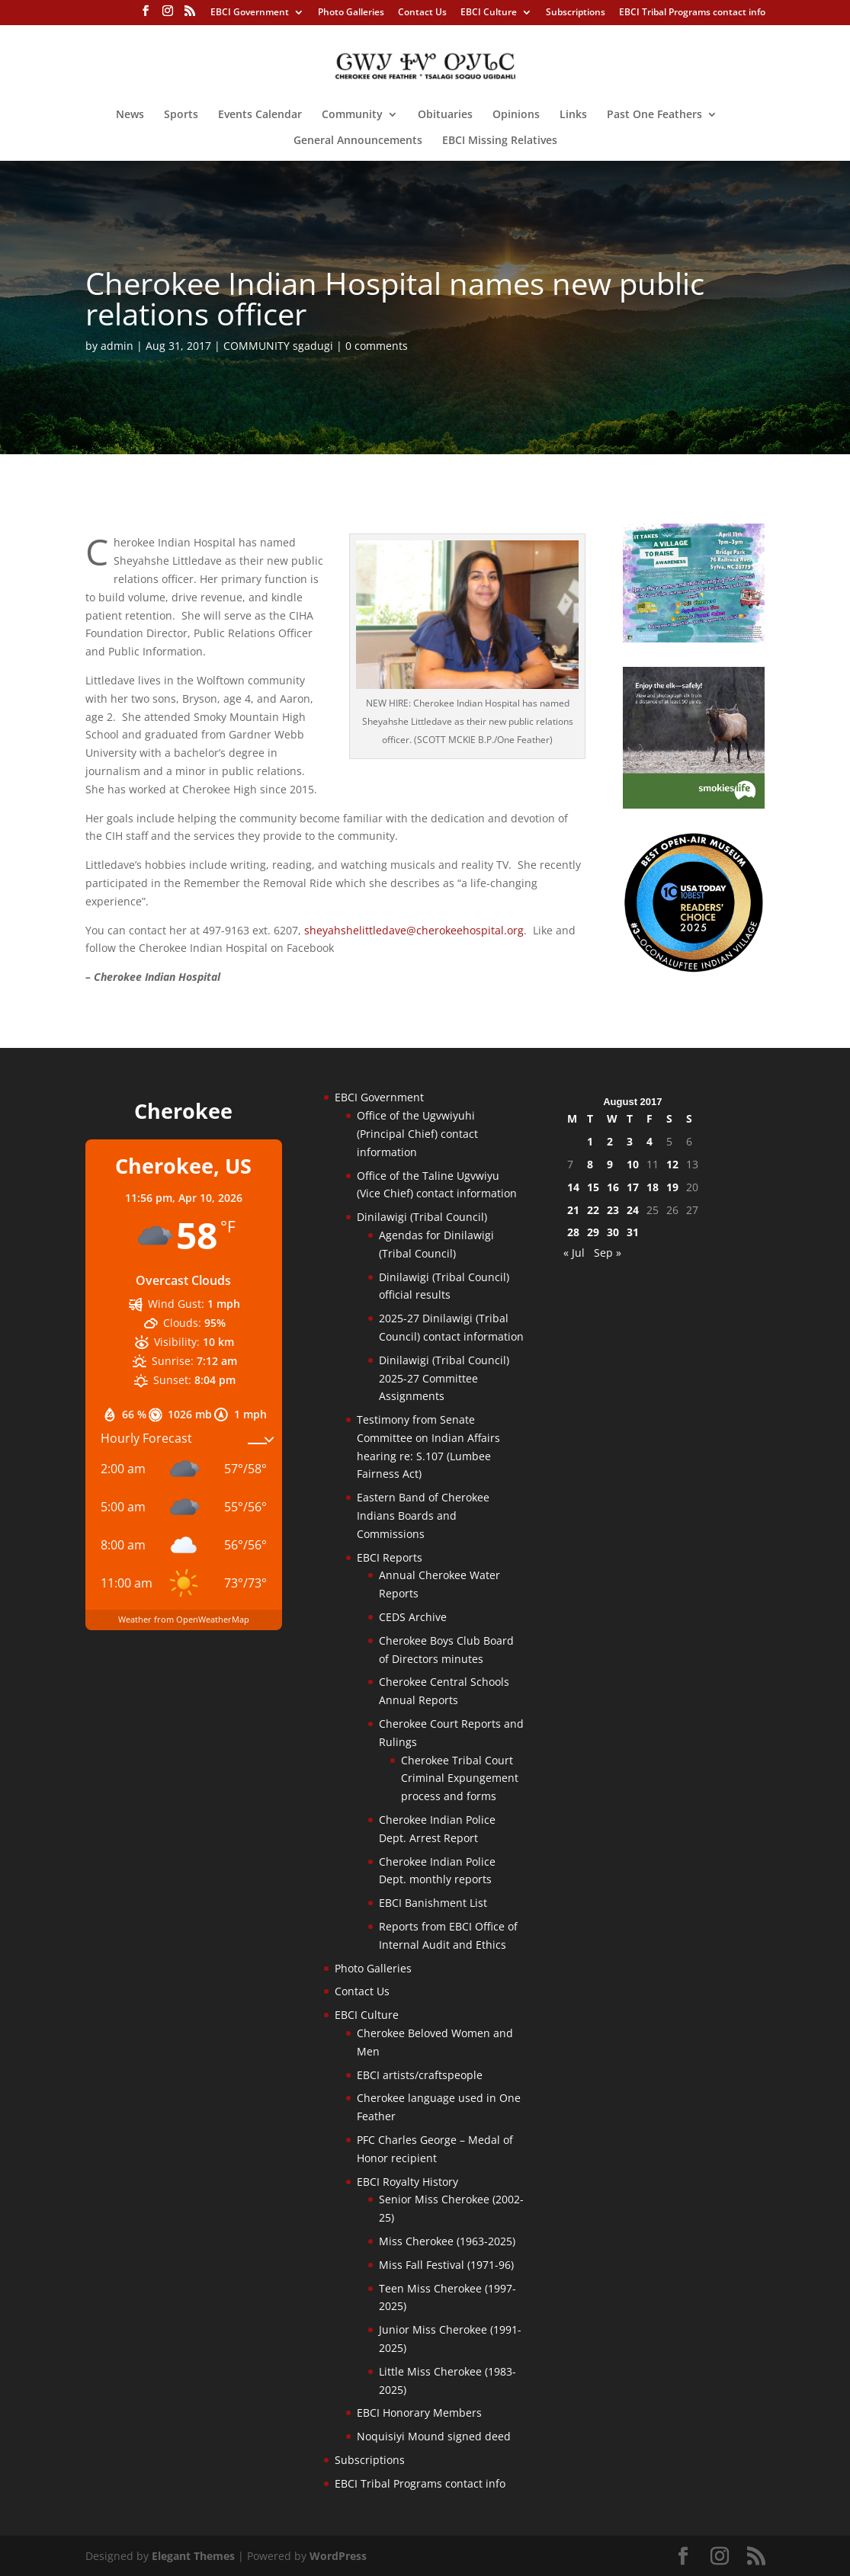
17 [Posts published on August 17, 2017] (633, 1187)
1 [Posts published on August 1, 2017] (590, 1141)
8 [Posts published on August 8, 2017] (590, 1164)
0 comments (376, 345)
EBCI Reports (389, 1557)
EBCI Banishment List (433, 1902)
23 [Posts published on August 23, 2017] (613, 1210)
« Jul (574, 1252)
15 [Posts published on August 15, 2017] (593, 1187)
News (130, 115)
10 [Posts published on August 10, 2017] (633, 1164)
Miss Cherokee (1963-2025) (447, 2241)
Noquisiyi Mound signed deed (434, 2436)
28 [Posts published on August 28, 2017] (573, 1232)
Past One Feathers (654, 115)
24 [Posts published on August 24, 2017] (633, 1210)
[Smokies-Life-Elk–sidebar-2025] (694, 804)
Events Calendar (260, 115)
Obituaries (445, 115)
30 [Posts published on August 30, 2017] (613, 1232)
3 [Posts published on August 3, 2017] (630, 1141)
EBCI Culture (488, 13)
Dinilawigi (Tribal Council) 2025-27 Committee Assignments (444, 1378)
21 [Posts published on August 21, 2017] (573, 1210)
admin (117, 345)
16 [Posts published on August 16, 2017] (613, 1187)
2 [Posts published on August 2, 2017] (610, 1141)
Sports (181, 115)
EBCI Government (249, 13)
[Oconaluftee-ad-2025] (694, 969)
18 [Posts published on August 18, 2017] (652, 1187)
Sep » (607, 1252)
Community (352, 115)
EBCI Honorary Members (419, 2412)
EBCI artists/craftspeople (420, 2075)
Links (573, 115)
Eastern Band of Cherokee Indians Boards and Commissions (423, 1515)
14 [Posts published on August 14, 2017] (573, 1187)
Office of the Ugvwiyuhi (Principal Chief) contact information (417, 1133)
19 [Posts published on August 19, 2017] (672, 1187)
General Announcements (357, 141)
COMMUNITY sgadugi (278, 345)
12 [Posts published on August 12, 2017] (672, 1164)
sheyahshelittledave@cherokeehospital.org (414, 930)
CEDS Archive (413, 1617)
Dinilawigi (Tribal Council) (422, 1217)
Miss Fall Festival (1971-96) (446, 2264)
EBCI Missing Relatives (499, 141)
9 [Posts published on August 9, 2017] (610, 1164)
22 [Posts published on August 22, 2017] (593, 1210)
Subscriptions (575, 13)
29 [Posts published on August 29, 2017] (593, 1232)
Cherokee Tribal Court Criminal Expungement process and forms (459, 1778)
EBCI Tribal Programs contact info (692, 13)
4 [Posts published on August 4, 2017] (649, 1141)
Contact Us (422, 13)
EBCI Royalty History (407, 2181)
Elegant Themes (193, 2556)
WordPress (338, 2556)
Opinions (516, 115)
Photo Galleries (351, 13)
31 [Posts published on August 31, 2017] (633, 1232)
